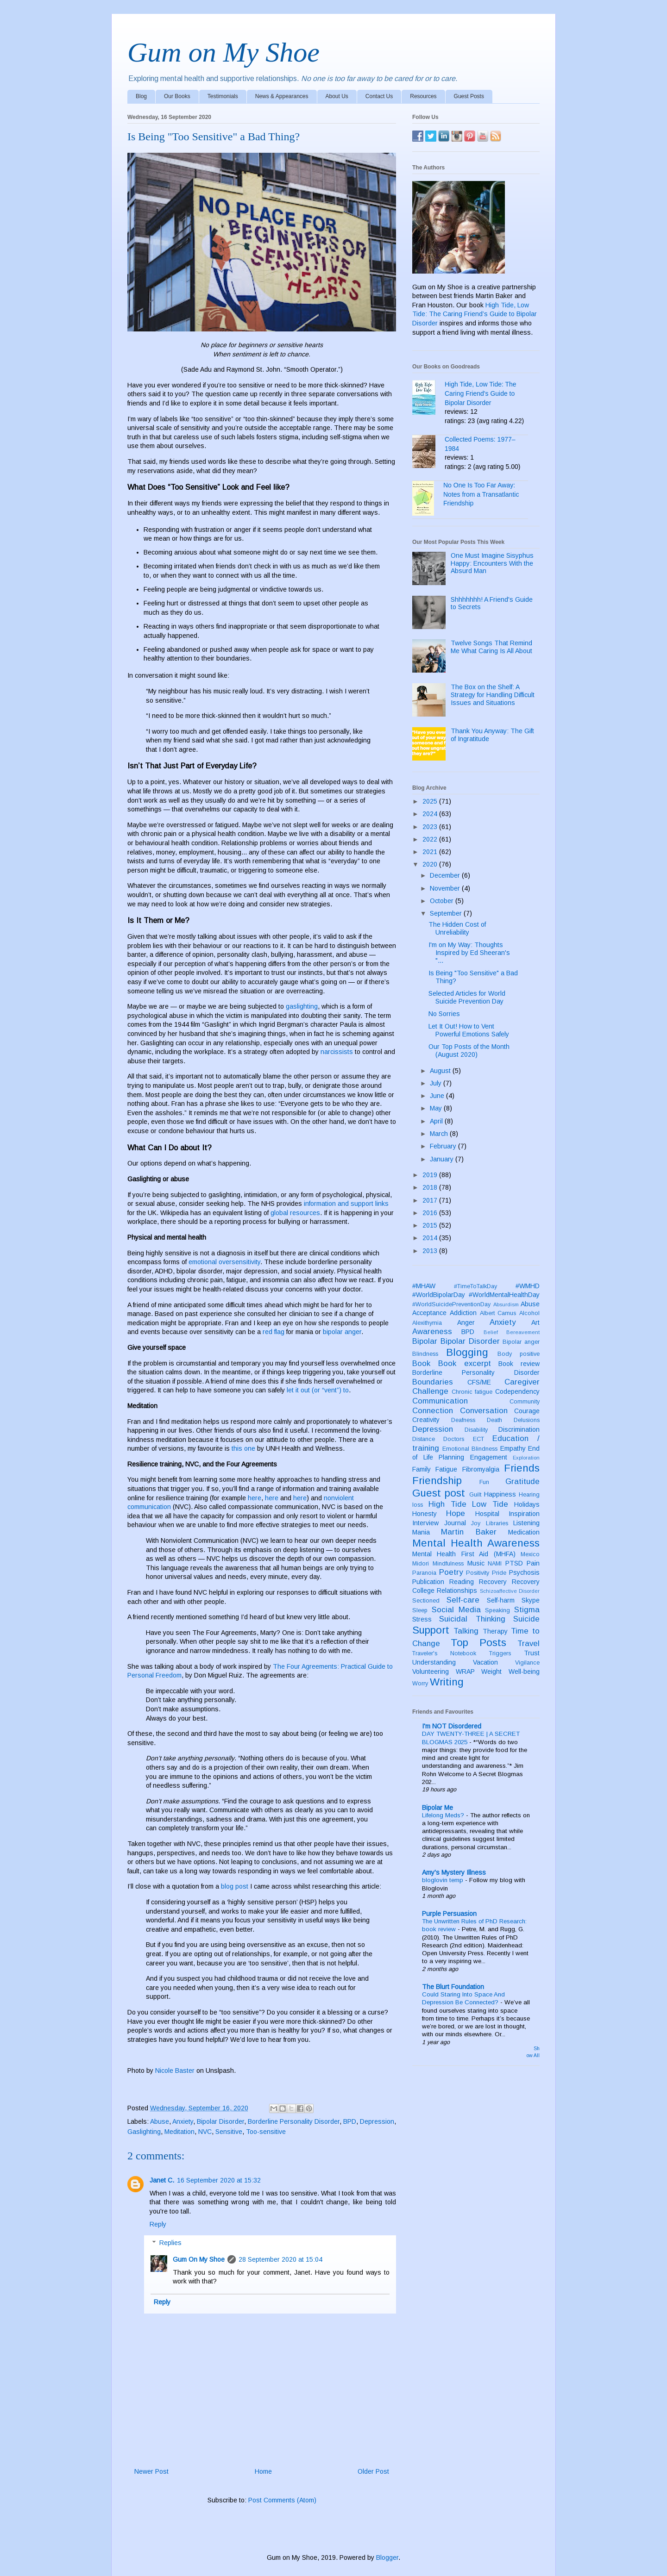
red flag (273, 1331)
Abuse (159, 2121)
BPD (349, 2121)
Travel (528, 1643)
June (438, 1095)
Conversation (484, 1410)
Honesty (424, 1513)
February (444, 1146)
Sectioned (426, 1600)
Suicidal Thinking (472, 1619)
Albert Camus (498, 1313)
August (441, 1070)
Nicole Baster (175, 2070)
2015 (430, 1225)
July (436, 1083)
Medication (524, 1532)
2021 (430, 851)
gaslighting (302, 1006)
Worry (420, 1683)
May (437, 1108)
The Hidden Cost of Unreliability (457, 928)
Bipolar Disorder (220, 2121)
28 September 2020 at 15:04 (280, 2259)
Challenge (430, 1391)
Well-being (524, 1671)
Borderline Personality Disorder (294, 2121)
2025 (430, 801)
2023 (430, 826)
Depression (377, 2121)
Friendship (437, 1480)
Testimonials (223, 96)
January (442, 1159)
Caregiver (522, 1382)
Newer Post (151, 2471)
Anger (466, 1322)
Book (421, 1363)
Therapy (495, 1631)
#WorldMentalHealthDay (504, 1294)
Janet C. (162, 2180)
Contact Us (379, 96)
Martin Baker (468, 1532)
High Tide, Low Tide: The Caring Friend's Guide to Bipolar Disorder (480, 393)
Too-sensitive (266, 2131)
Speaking (497, 1610)
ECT (478, 1439)
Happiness (500, 1494)
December (446, 875)
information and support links (346, 1203)
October (442, 900)
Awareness (432, 1331)
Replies (170, 2243)
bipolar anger (342, 1331)
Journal (455, 1523)
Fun (484, 1482)
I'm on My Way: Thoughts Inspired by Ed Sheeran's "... (469, 952)
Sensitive (228, 2131)
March (440, 1133)
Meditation (179, 2131)
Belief (491, 1332)
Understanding (434, 1662)
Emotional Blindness (470, 1449)
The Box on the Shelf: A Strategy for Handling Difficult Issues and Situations (493, 694)
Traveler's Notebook (444, 1653)
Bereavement (523, 1332)
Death (494, 1420)
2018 (430, 1187)
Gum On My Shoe (199, 2259)
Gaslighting (144, 2131)
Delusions (527, 1420)
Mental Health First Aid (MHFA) (464, 1554)
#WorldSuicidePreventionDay (451, 1304)
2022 (430, 839)
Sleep (420, 1610)
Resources (423, 96)
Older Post (373, 2471)
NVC (205, 2131)
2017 (430, 1200)
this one (243, 1448)
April (437, 1121)
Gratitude (522, 1481)
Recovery (493, 1581)
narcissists (337, 1051)
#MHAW (423, 1286)
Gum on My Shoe (223, 52)
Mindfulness (448, 1563)
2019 (430, 1175)
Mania (421, 1532)
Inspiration (524, 1513)
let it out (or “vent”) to (318, 1390)
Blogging (467, 1352)
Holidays (527, 1504)
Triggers (500, 1653)
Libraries (497, 1523)
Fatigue (446, 1469)
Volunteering (430, 1671)
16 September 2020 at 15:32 (219, 2180)
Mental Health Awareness (476, 1543)
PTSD (514, 1563)
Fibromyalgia (480, 1469)
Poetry (451, 1572)
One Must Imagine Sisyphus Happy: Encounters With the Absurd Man (492, 563)
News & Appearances (281, 96)
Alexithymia (427, 1323)
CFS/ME (479, 1382)
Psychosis (524, 1572)
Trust (532, 1653)
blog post (234, 1886)
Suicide (526, 1619)
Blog (141, 96)
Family (421, 1469)
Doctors (453, 1439)
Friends (522, 1468)
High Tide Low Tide (468, 1504)
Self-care (463, 1600)
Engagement (488, 1457)
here (254, 1498)
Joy (475, 1523)
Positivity (477, 1573)
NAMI (495, 1563)
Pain (533, 1563)
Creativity (426, 1419)
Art (535, 1322)
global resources (295, 1212)
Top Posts (478, 1642)
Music (476, 1563)
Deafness (463, 1420)
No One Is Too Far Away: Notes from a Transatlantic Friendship (481, 494)
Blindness (425, 1354)
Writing (447, 1682)
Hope (455, 1513)
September (447, 913)
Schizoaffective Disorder (510, 1591)
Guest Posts (469, 96)
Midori (420, 1563)
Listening (526, 1523)
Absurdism (506, 1304)
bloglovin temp (443, 1880)
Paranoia (424, 1573)
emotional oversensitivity (224, 1262)
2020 (430, 864)
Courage (527, 1411)
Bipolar (424, 1341)
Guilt (475, 1494)
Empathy (513, 1448)
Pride (499, 1573)
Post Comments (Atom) (282, 2500)
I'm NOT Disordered (451, 1726)
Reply (158, 2224)
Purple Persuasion (449, 1913)
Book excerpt (464, 1363)
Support (430, 1630)
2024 (430, 813)
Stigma (527, 1609)
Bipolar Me (437, 1807)
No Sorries (444, 1013)
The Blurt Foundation (453, 1986)
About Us (337, 96)
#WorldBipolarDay (438, 1294)
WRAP (465, 1671)
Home (263, 2471)
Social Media (456, 1609)
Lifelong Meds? (444, 1815)
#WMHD (528, 1286)
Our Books (177, 96)
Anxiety (182, 2121)
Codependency (517, 1391)
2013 (430, 1250)
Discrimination (519, 1429)
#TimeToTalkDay (475, 1286)
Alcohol (529, 1313)
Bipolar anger (521, 1342)
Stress (422, 1619)
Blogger (387, 2557)
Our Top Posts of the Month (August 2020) (469, 1050)
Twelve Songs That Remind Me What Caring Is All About (491, 647)
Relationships (457, 1590)
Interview (425, 1523)
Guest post (438, 1493)
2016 (430, 1212)
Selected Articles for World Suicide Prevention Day (466, 997)
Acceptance (429, 1312)
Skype (531, 1600)
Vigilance (527, 1662)
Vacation (485, 1662)
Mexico (530, 1554)
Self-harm (501, 1600)
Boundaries (432, 1382)
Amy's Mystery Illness (454, 1872)
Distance (423, 1439)
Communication (440, 1401)
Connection (432, 1410)
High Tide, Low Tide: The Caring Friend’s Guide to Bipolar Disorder (474, 314)
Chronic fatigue (472, 1392)
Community (525, 1401)
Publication (428, 1581)
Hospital (487, 1513)
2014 (430, 1237)
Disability (476, 1430)
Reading (461, 1581)
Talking (465, 1631)
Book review (519, 1363)
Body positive (518, 1354)
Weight (491, 1671)
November (446, 888)
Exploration (526, 1457)
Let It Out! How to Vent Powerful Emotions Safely (468, 1030)
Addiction (463, 1312)
